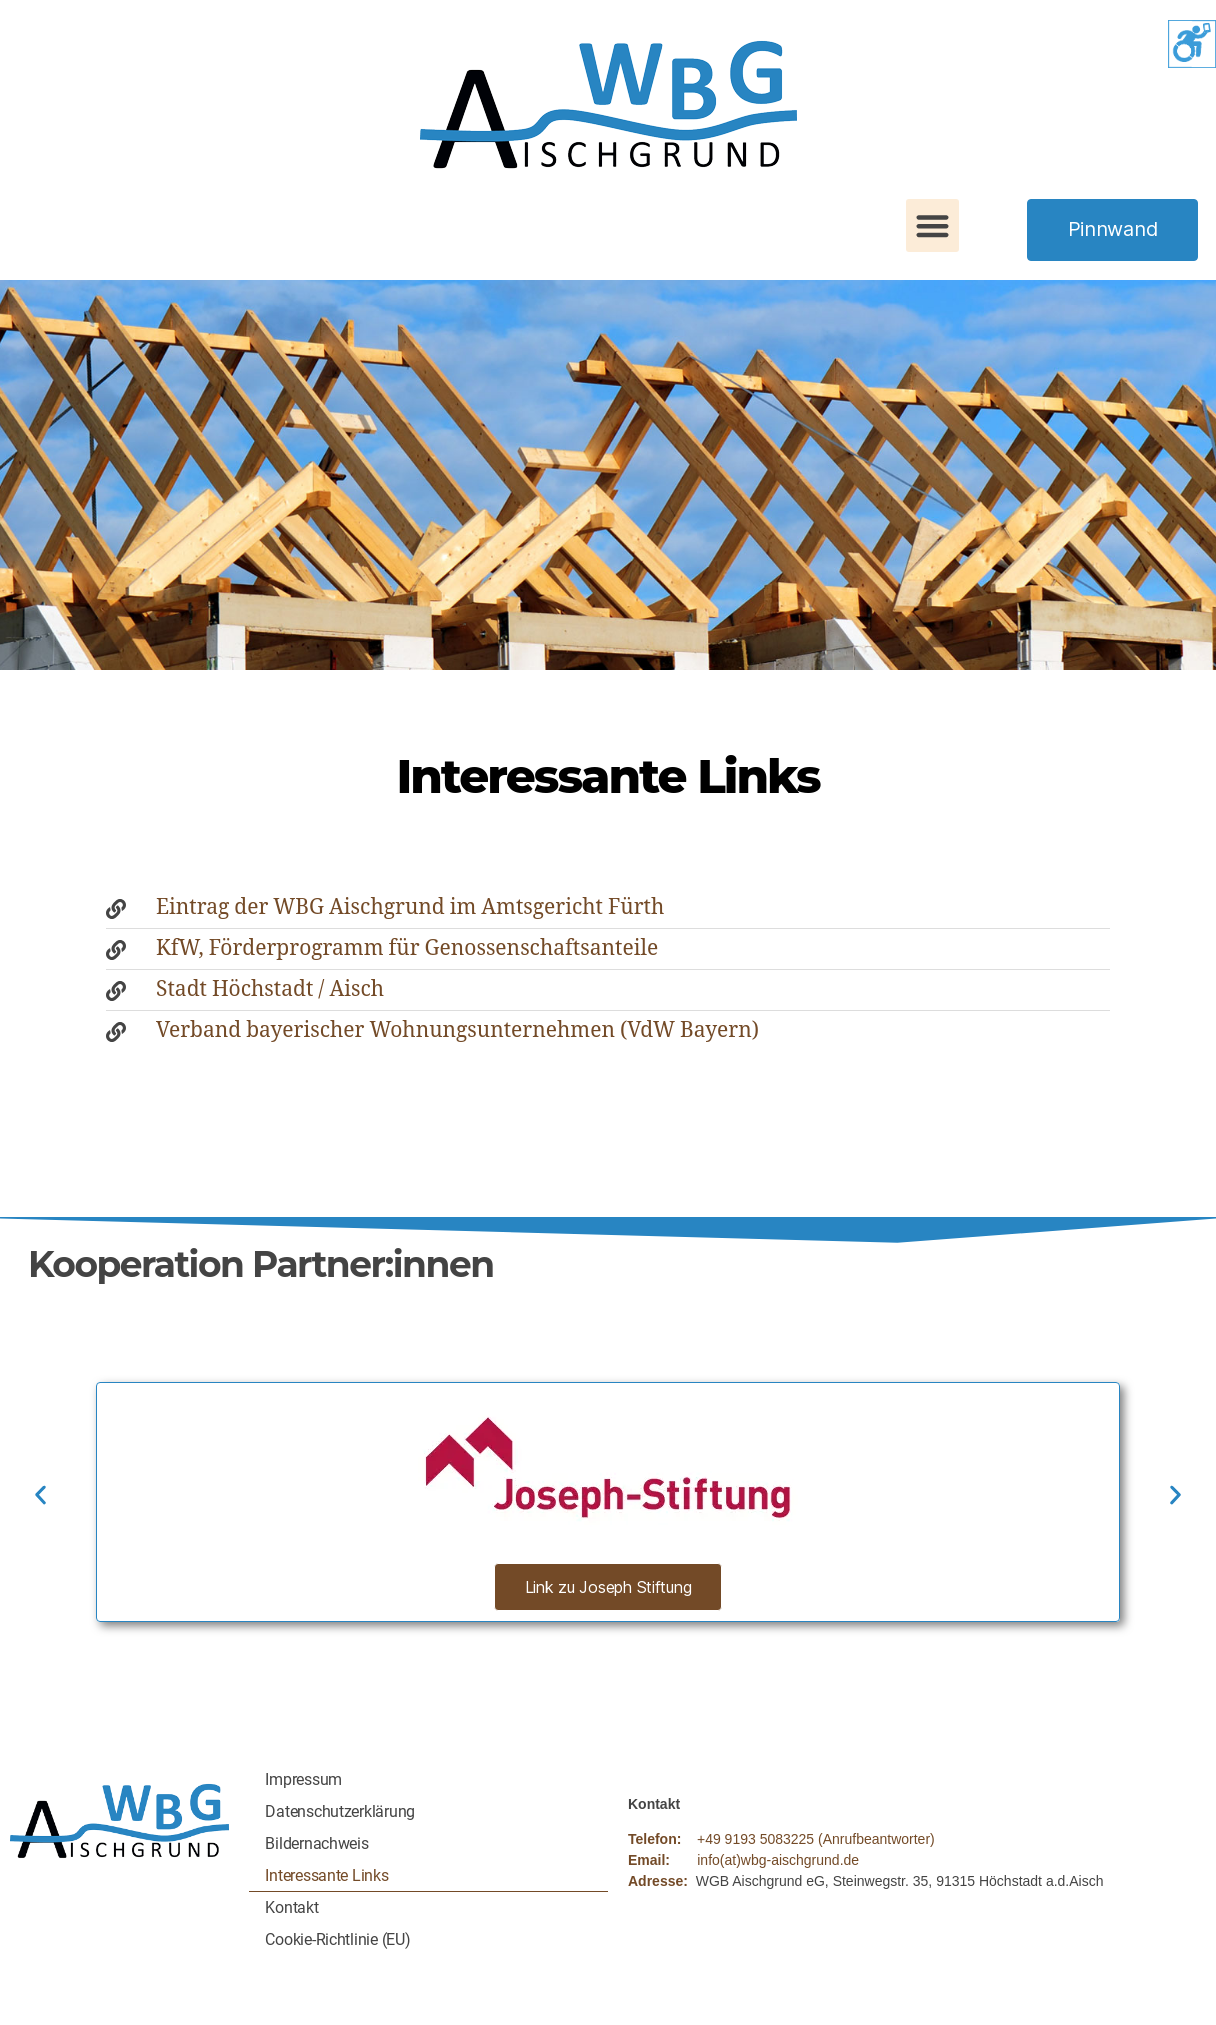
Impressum (303, 1779)
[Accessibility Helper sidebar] (1192, 44)
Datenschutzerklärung (340, 1811)
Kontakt (291, 1907)
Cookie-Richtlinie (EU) (337, 1939)
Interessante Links (326, 1875)
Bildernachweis (316, 1843)
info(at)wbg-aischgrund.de (778, 1860)
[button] (932, 225)
